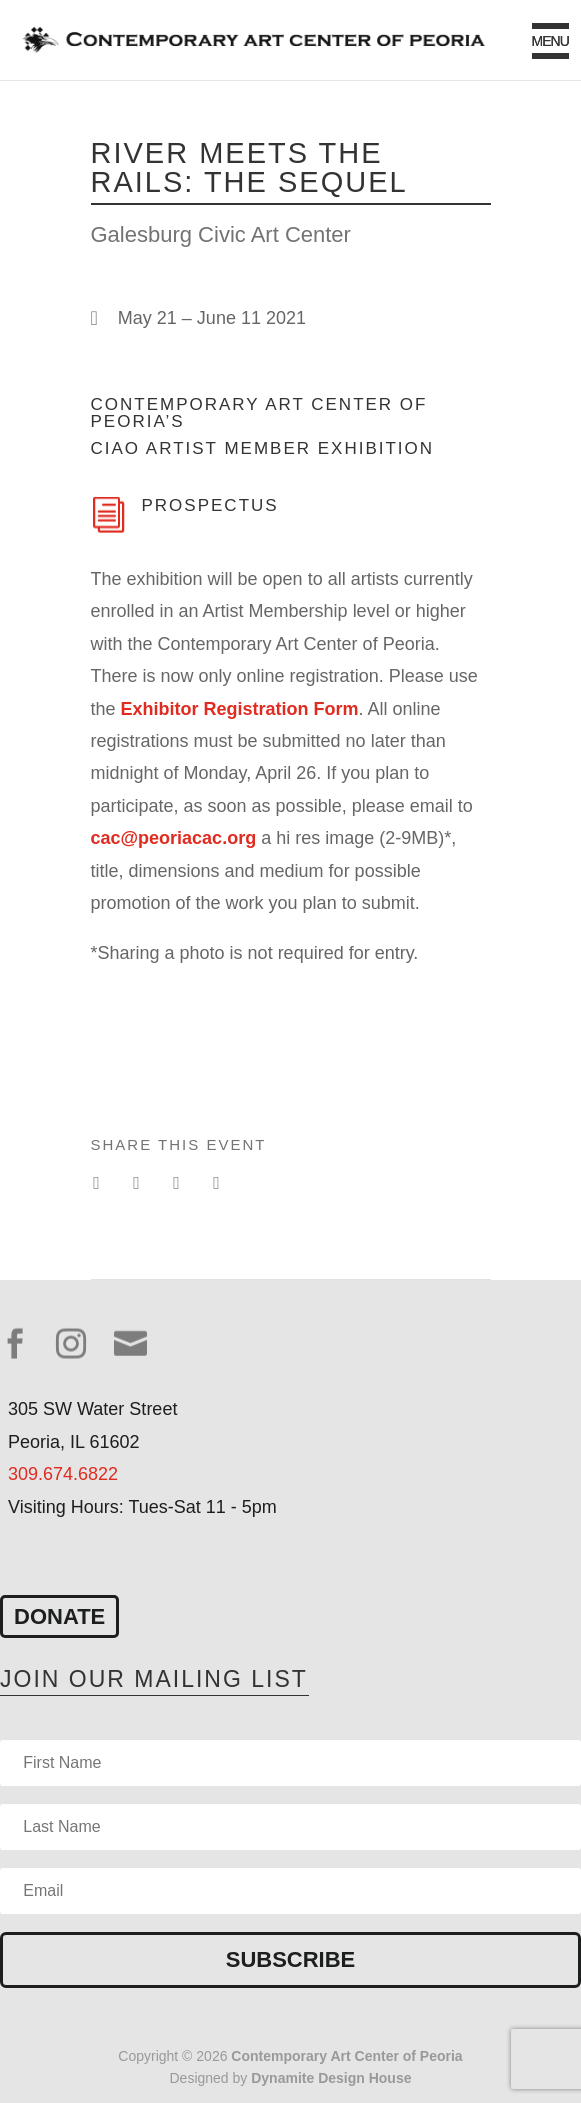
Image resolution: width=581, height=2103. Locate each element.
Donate (59, 1616)
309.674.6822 (63, 1474)
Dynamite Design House (331, 2078)
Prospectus (210, 505)
